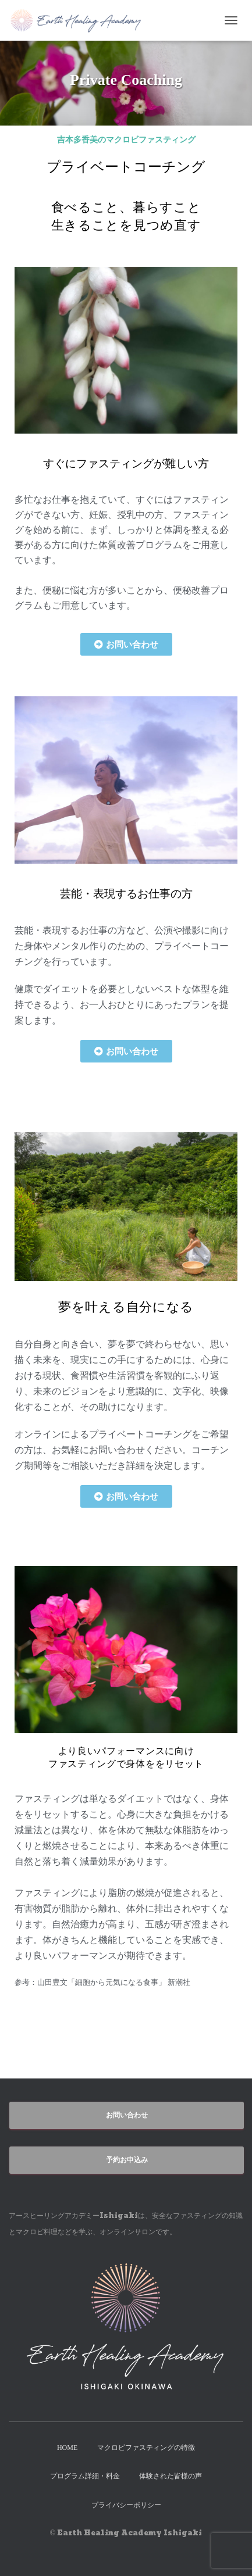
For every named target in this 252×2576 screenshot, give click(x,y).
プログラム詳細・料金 (85, 2476)
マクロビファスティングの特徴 (146, 2447)
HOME (67, 2447)
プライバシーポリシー (126, 2505)
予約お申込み (127, 2160)
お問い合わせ (127, 2115)
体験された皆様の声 (170, 2476)
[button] (126, 644)
